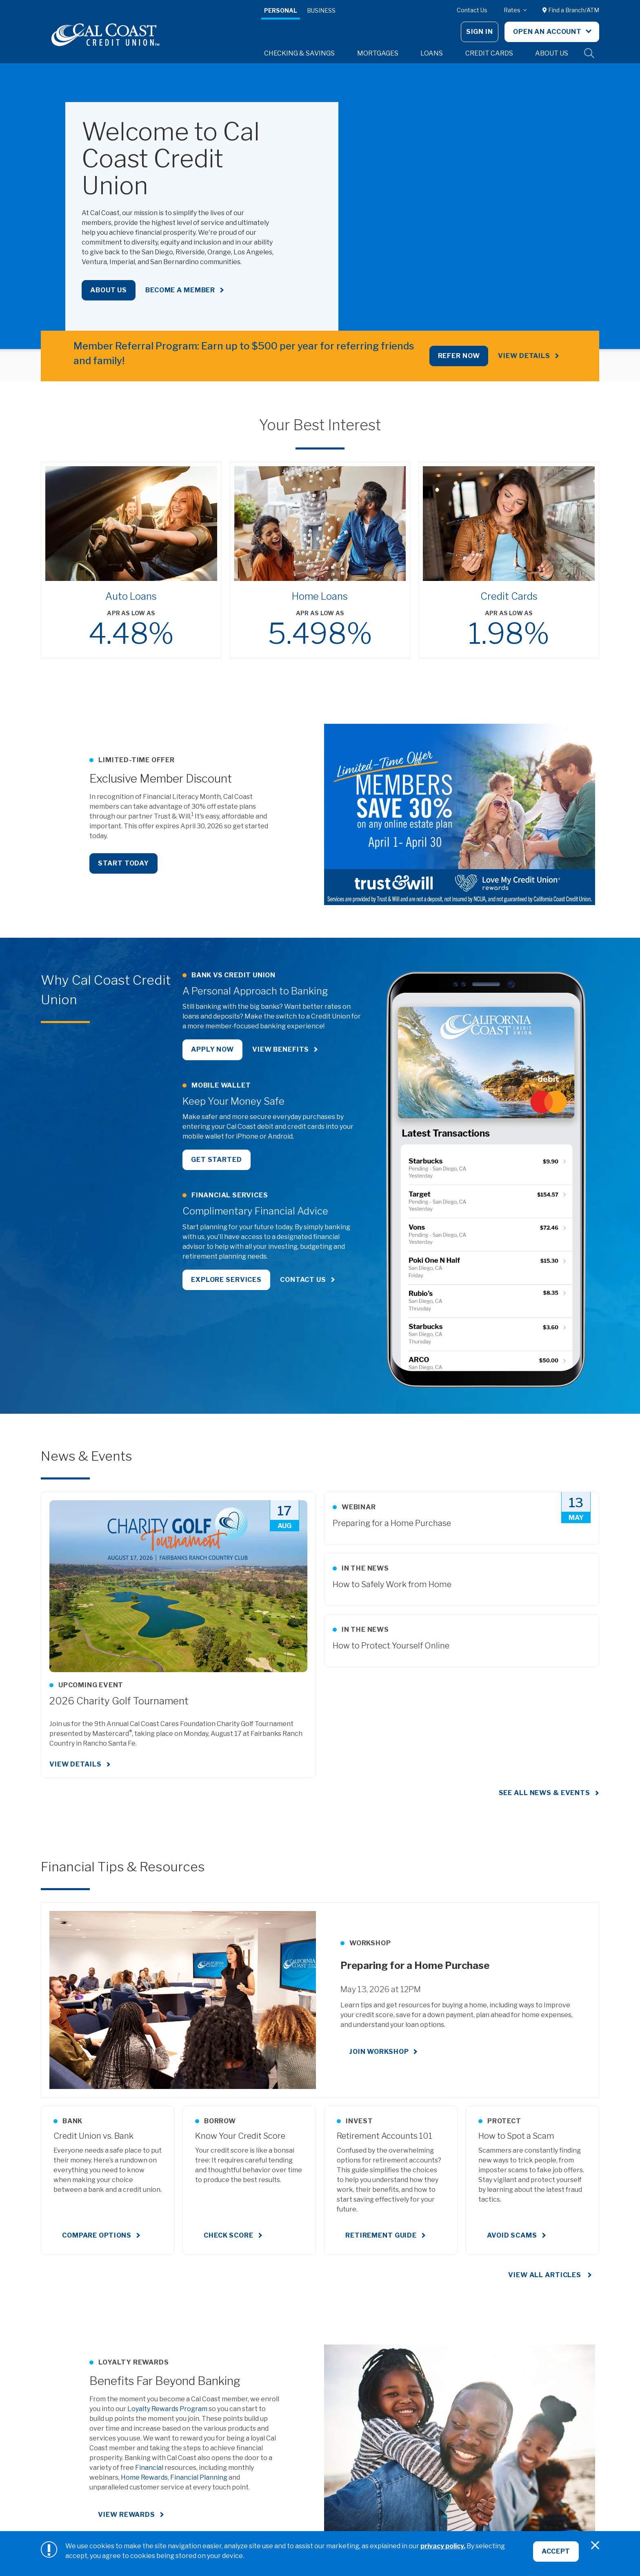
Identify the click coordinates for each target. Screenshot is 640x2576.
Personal (280, 10)
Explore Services (226, 1280)
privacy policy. (442, 2546)
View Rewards (126, 2514)
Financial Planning (198, 2477)
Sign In (479, 32)
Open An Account (548, 32)
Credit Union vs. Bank (93, 2136)
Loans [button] (431, 53)
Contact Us (472, 10)
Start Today (123, 863)
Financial (149, 2467)
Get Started (216, 1159)
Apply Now (212, 1049)
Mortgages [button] (377, 53)
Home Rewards (144, 2477)
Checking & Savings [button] (299, 53)
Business (321, 10)
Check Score (228, 2235)
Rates (513, 10)
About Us (108, 290)
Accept (556, 2551)
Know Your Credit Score (240, 2136)
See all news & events (544, 1793)
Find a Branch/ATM (570, 10)
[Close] (595, 2545)
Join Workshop (379, 2051)
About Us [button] (551, 53)
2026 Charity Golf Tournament (119, 1701)
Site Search (589, 53)
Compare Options (96, 2235)
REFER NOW (459, 356)
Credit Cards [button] (489, 53)
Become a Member (180, 290)
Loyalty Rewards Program (167, 2409)
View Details (524, 356)
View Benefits (280, 1049)
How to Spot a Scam (516, 2136)
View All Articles (545, 2275)
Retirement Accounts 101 (384, 2136)
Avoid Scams (512, 2235)
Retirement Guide (381, 2235)
